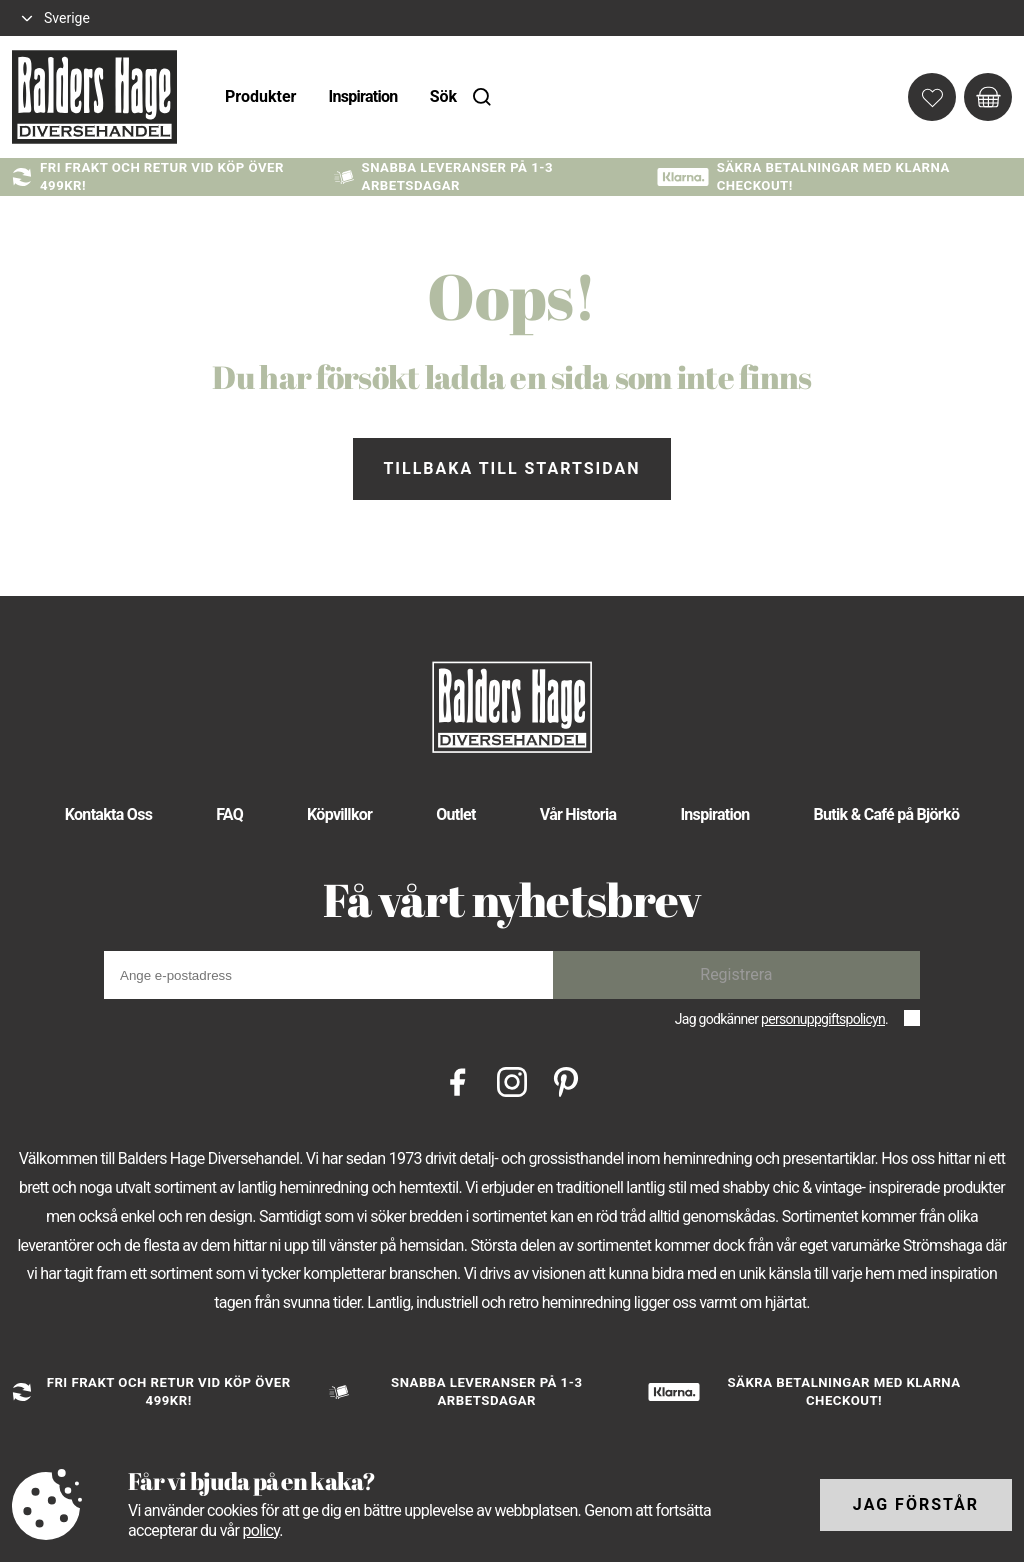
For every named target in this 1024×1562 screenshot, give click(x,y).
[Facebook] (458, 1080)
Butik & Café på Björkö (887, 814)
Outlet (456, 814)
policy (260, 1530)
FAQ (229, 814)
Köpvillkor (339, 814)
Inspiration (362, 96)
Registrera (736, 974)
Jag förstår (916, 1504)
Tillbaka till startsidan (511, 468)
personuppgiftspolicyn (823, 1019)
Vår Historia (578, 814)
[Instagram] (512, 1080)
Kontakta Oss (108, 814)
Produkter (260, 96)
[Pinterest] (566, 1080)
